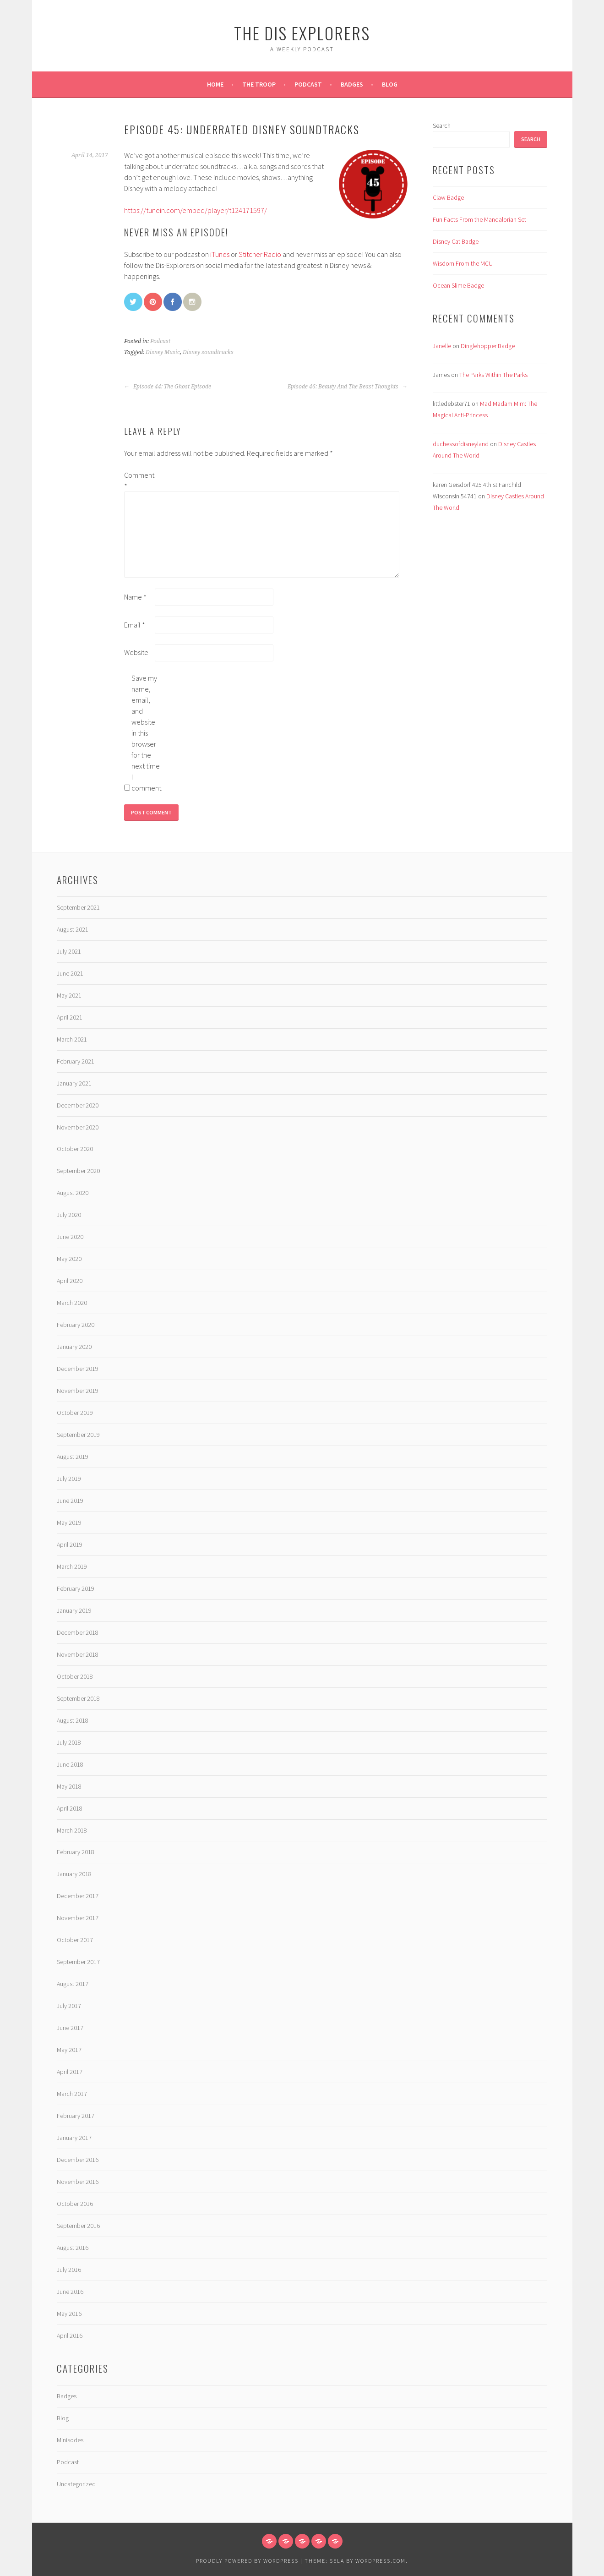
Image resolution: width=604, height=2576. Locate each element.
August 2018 (72, 1720)
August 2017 (72, 1984)
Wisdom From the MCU (463, 263)
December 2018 (77, 1632)
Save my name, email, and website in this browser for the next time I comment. (146, 732)
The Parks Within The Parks (493, 375)
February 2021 (75, 1061)
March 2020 (72, 1303)
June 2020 (70, 1237)
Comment (138, 480)
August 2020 (72, 1193)
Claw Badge (448, 197)
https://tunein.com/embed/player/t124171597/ (195, 210)
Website (136, 652)
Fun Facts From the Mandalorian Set (479, 219)
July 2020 (69, 1215)
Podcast (308, 84)
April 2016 (69, 2335)
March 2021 (72, 1039)
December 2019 (77, 1368)
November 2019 (77, 1390)
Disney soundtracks (208, 352)
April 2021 (69, 1017)
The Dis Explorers (302, 33)
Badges (352, 84)
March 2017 (72, 2094)
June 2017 (70, 2028)
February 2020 (75, 1325)
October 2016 (75, 2203)
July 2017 (69, 2006)
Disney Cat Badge (456, 241)
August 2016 (72, 2247)
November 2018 (77, 1654)
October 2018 (75, 1676)
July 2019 (69, 1478)
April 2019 (69, 1544)
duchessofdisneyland (461, 444)
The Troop (259, 84)
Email (134, 624)
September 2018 (78, 1698)
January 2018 (74, 1874)
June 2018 (70, 1764)
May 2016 (69, 2313)
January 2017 (74, 2138)
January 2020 (74, 1347)
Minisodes (70, 2440)
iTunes (219, 254)
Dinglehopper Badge (488, 346)
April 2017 (69, 2072)
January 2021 (74, 1083)
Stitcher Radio (260, 254)
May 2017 (69, 2050)
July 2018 (69, 1742)
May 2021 (69, 995)
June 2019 (70, 1500)
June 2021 (70, 973)
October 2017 (75, 1940)
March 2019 (72, 1566)
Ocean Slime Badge (458, 285)
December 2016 (77, 2160)
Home (215, 84)
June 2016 (70, 2291)
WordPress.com (380, 2560)
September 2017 (78, 1962)
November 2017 (77, 1918)
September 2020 (78, 1171)
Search (442, 125)
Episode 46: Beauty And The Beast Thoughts (348, 386)
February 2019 (75, 1588)
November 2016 (77, 2182)
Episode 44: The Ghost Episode (167, 386)
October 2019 (75, 1412)
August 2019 (72, 1456)
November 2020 (77, 1127)
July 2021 (69, 951)
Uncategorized (76, 2484)
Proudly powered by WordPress (247, 2560)
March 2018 (72, 1830)
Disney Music (163, 352)
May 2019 (69, 1522)
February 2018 (75, 1852)
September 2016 (78, 2225)
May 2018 (69, 1786)
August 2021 (72, 929)
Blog (389, 84)
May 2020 (69, 1259)
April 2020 (69, 1281)
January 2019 (74, 1610)
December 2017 (77, 1896)
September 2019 (78, 1434)
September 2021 (78, 907)
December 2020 (77, 1105)
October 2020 (75, 1149)
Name (135, 596)
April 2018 (69, 1808)
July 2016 (69, 2269)
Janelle (442, 346)
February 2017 (75, 2116)
